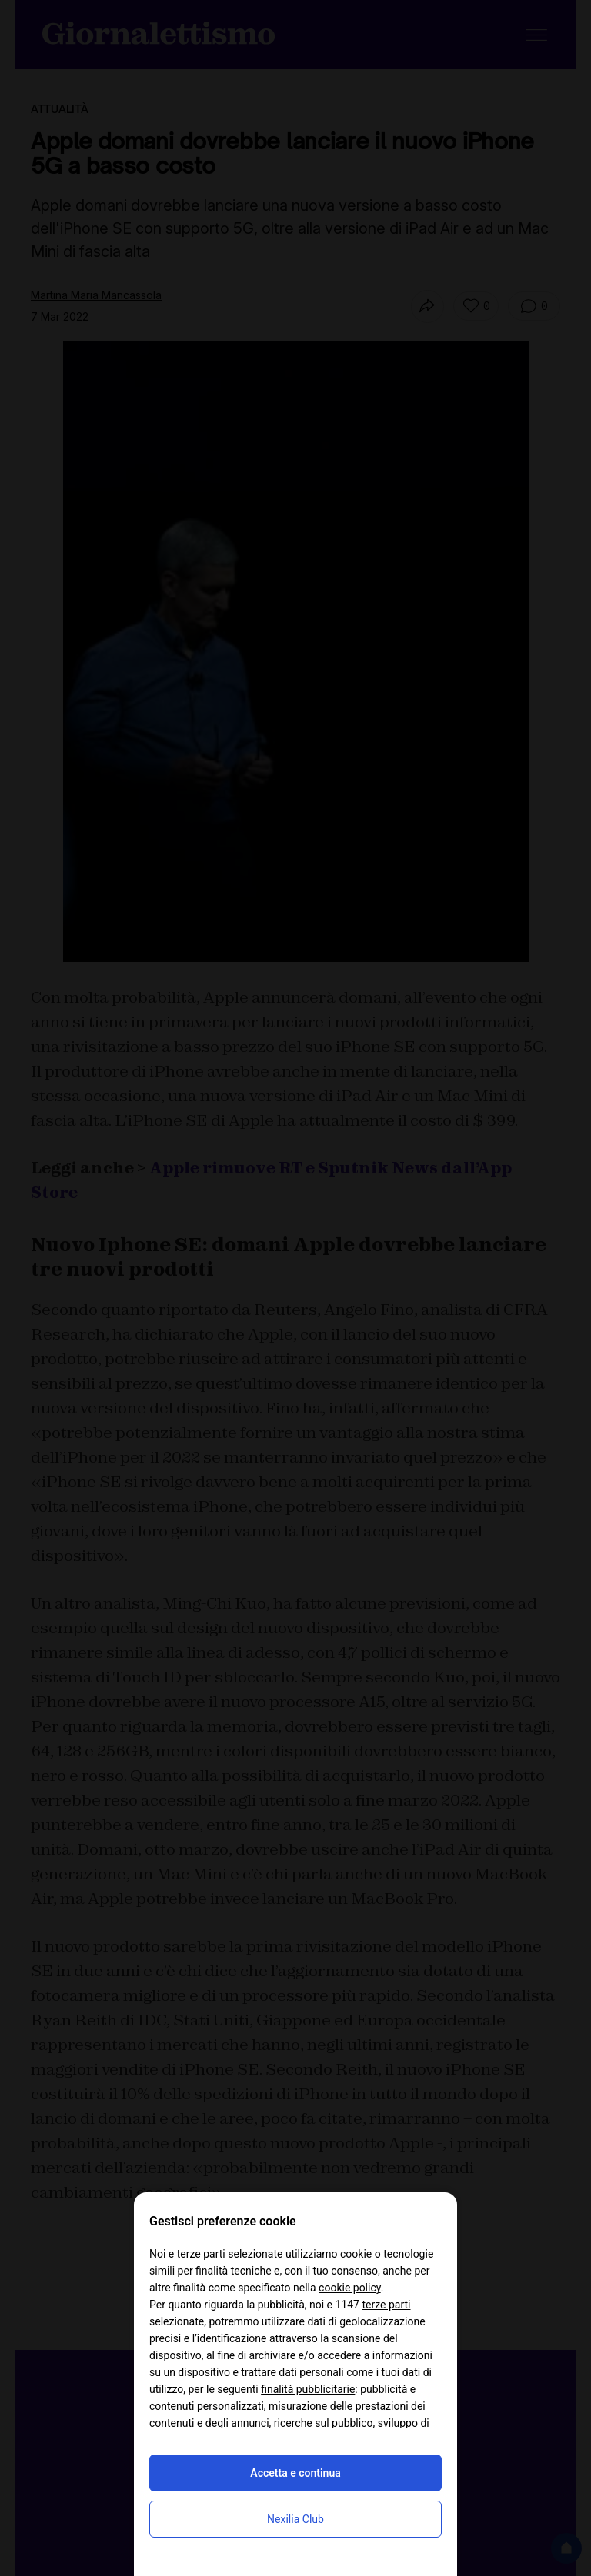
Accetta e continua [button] (295, 2473)
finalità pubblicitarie (308, 2389)
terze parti (386, 2304)
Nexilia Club (295, 2519)
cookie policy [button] (350, 2287)
